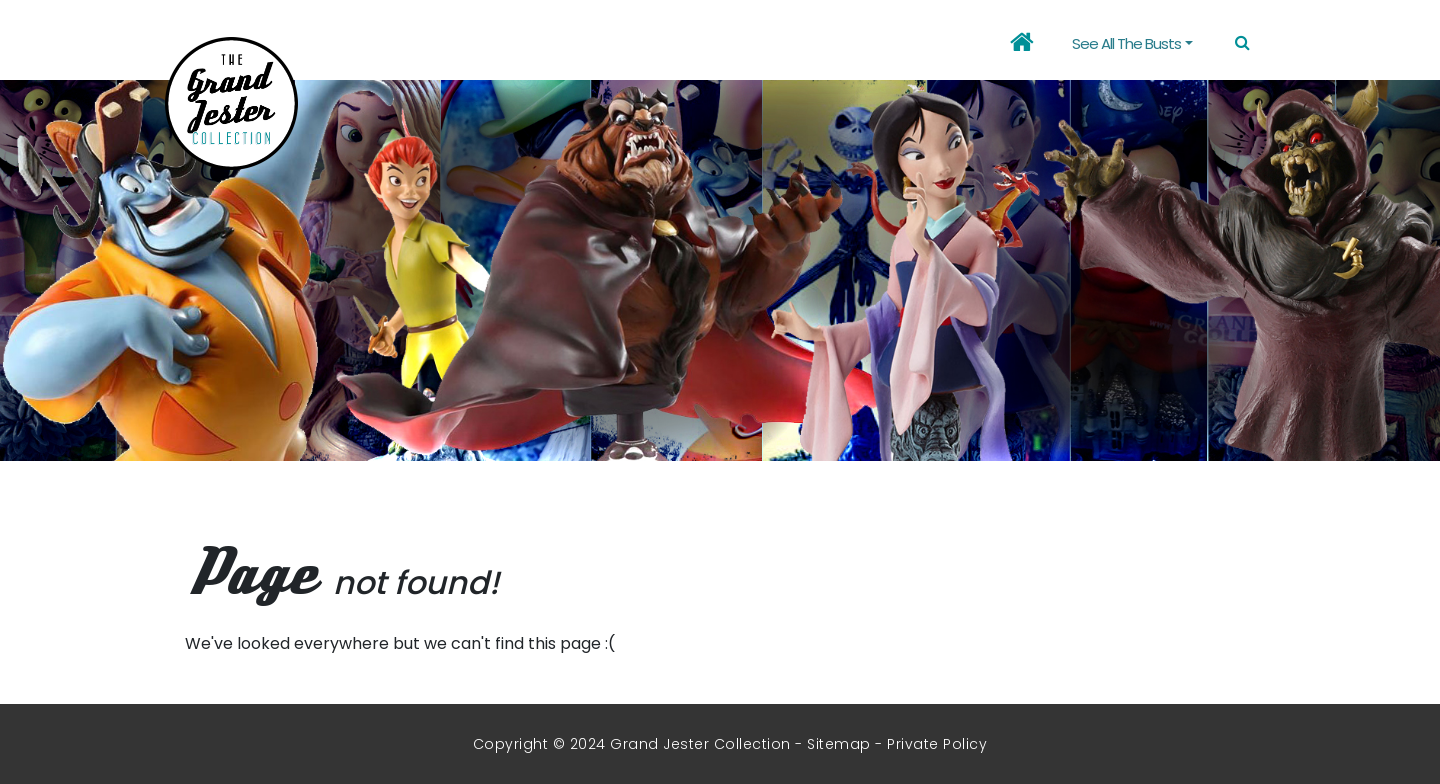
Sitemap (839, 744)
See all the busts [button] (1126, 43)
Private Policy (937, 744)
